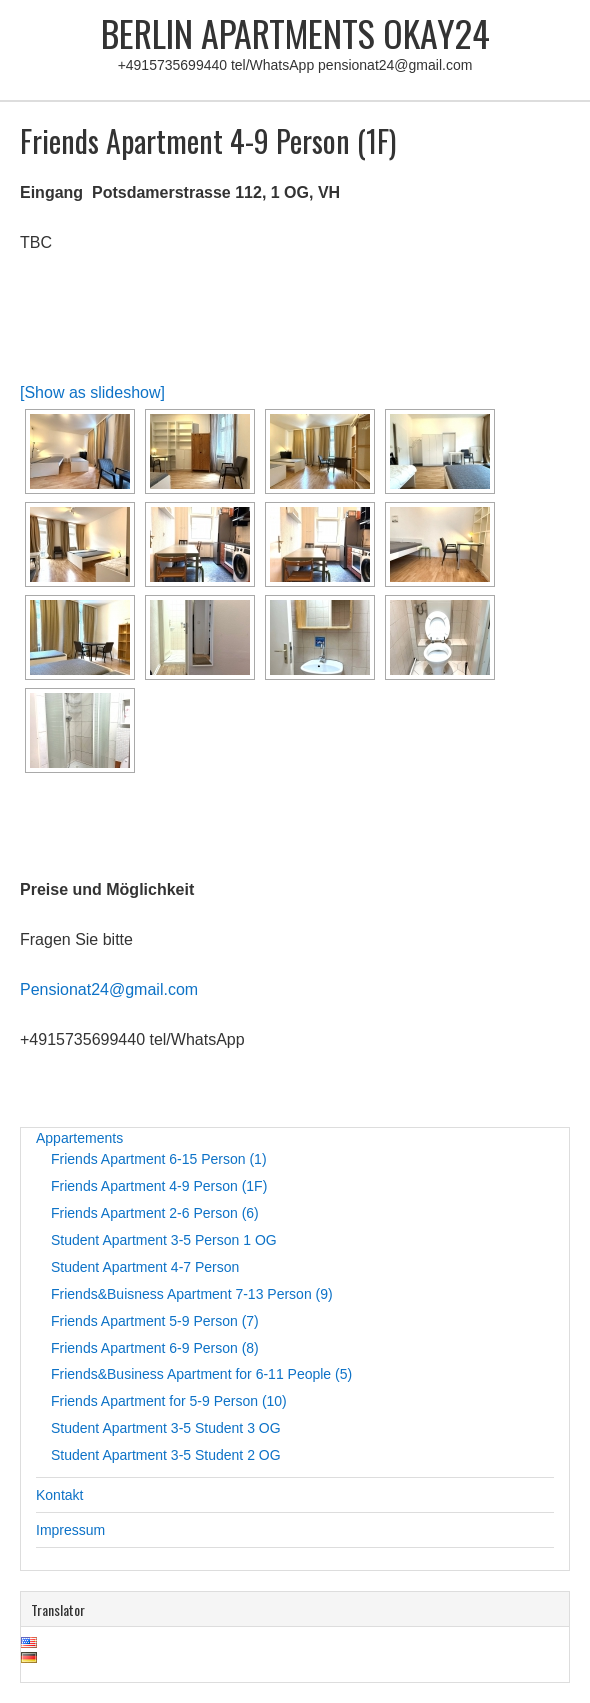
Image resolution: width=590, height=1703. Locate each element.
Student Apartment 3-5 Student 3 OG (166, 1428)
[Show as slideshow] (92, 392)
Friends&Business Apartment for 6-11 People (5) (201, 1374)
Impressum (70, 1530)
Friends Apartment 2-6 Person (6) (155, 1213)
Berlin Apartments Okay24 (295, 32)
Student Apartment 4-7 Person (145, 1267)
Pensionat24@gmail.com (109, 989)
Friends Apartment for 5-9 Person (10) (169, 1401)
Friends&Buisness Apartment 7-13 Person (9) (192, 1294)
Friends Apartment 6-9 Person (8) (155, 1348)
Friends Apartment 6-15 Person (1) (159, 1159)
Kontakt (59, 1495)
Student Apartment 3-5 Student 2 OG (166, 1455)
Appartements (79, 1138)
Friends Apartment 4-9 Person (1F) (159, 1186)
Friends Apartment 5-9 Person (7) (155, 1321)
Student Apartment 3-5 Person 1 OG (164, 1240)
